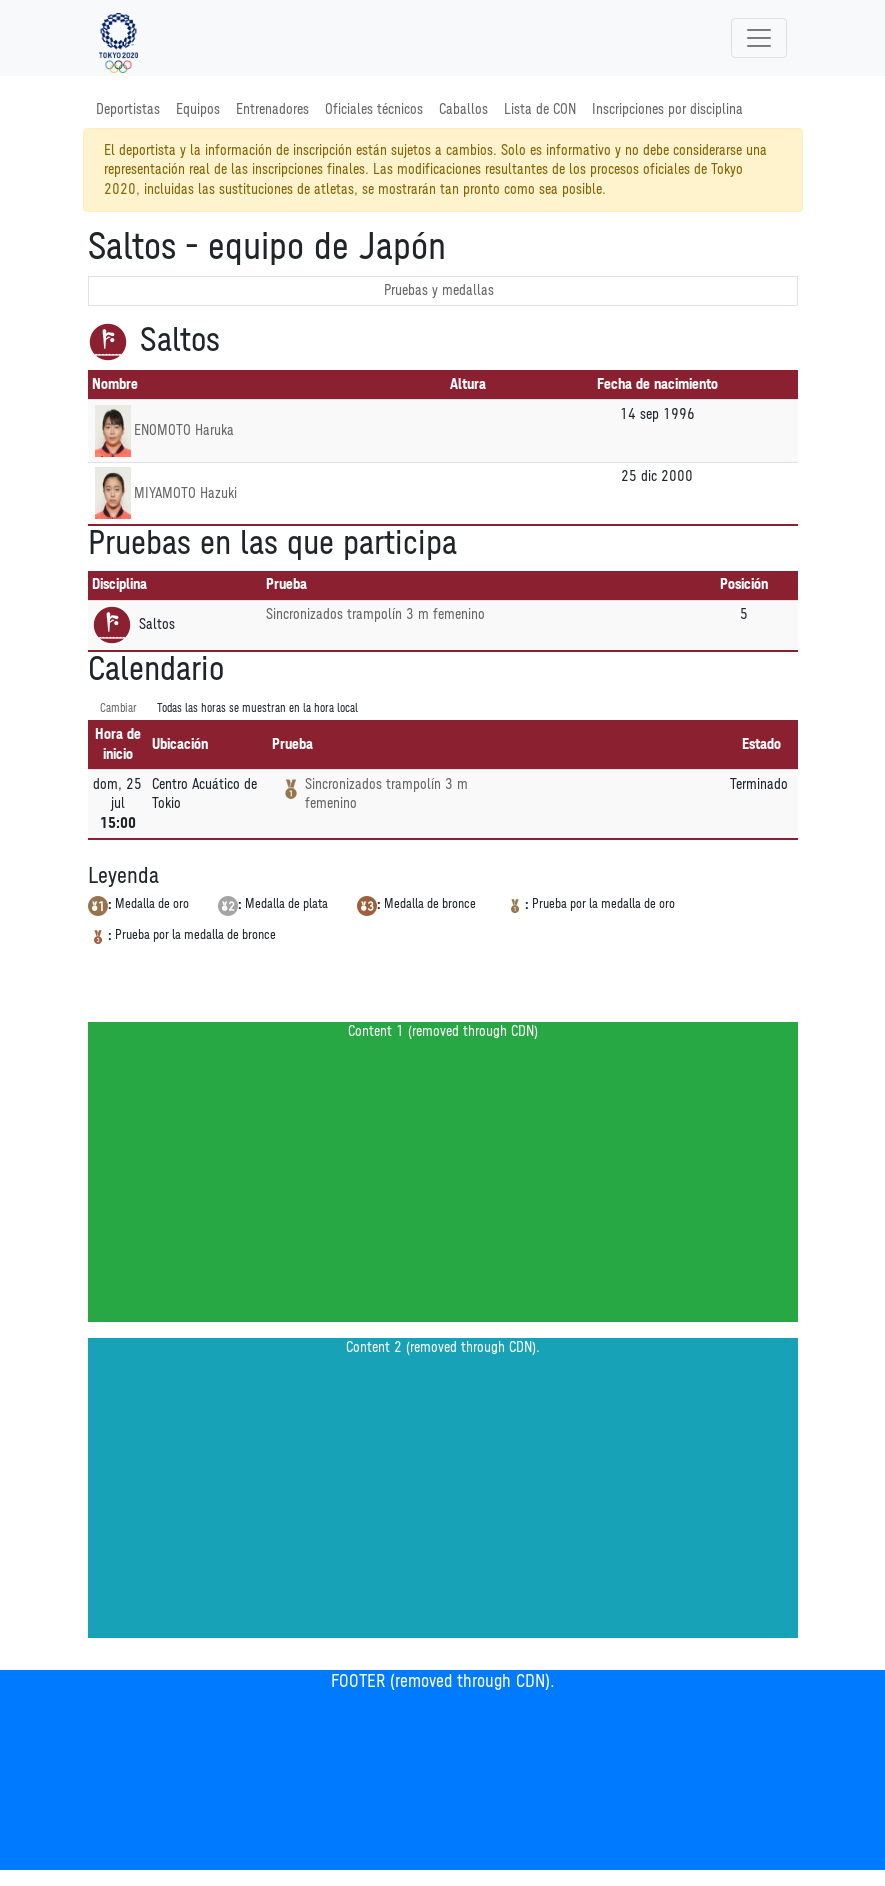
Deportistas (128, 109)
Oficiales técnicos (374, 109)
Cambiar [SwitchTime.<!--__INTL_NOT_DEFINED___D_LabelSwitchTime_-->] (118, 708)
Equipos (198, 109)
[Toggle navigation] (759, 38)
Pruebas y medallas (439, 290)
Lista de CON (540, 109)
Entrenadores (272, 109)
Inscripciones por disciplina (667, 109)
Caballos (463, 109)
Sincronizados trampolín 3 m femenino (375, 614)
